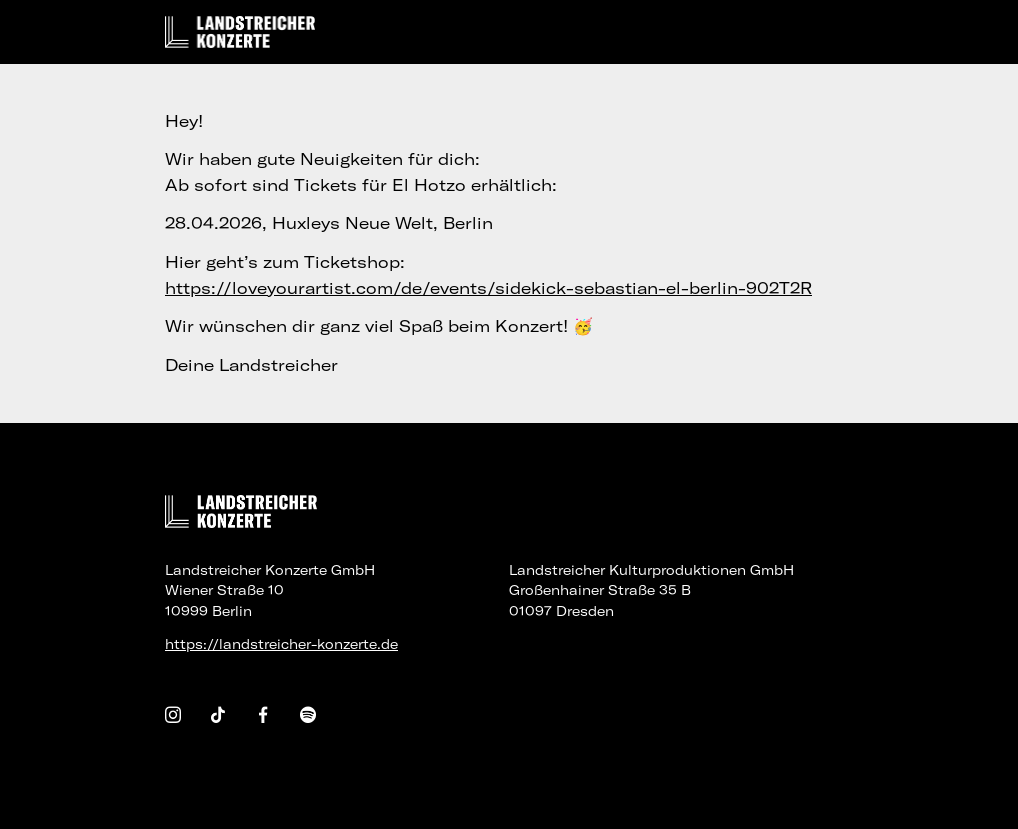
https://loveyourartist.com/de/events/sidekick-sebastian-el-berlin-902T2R (488, 288)
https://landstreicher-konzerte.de (281, 644)
